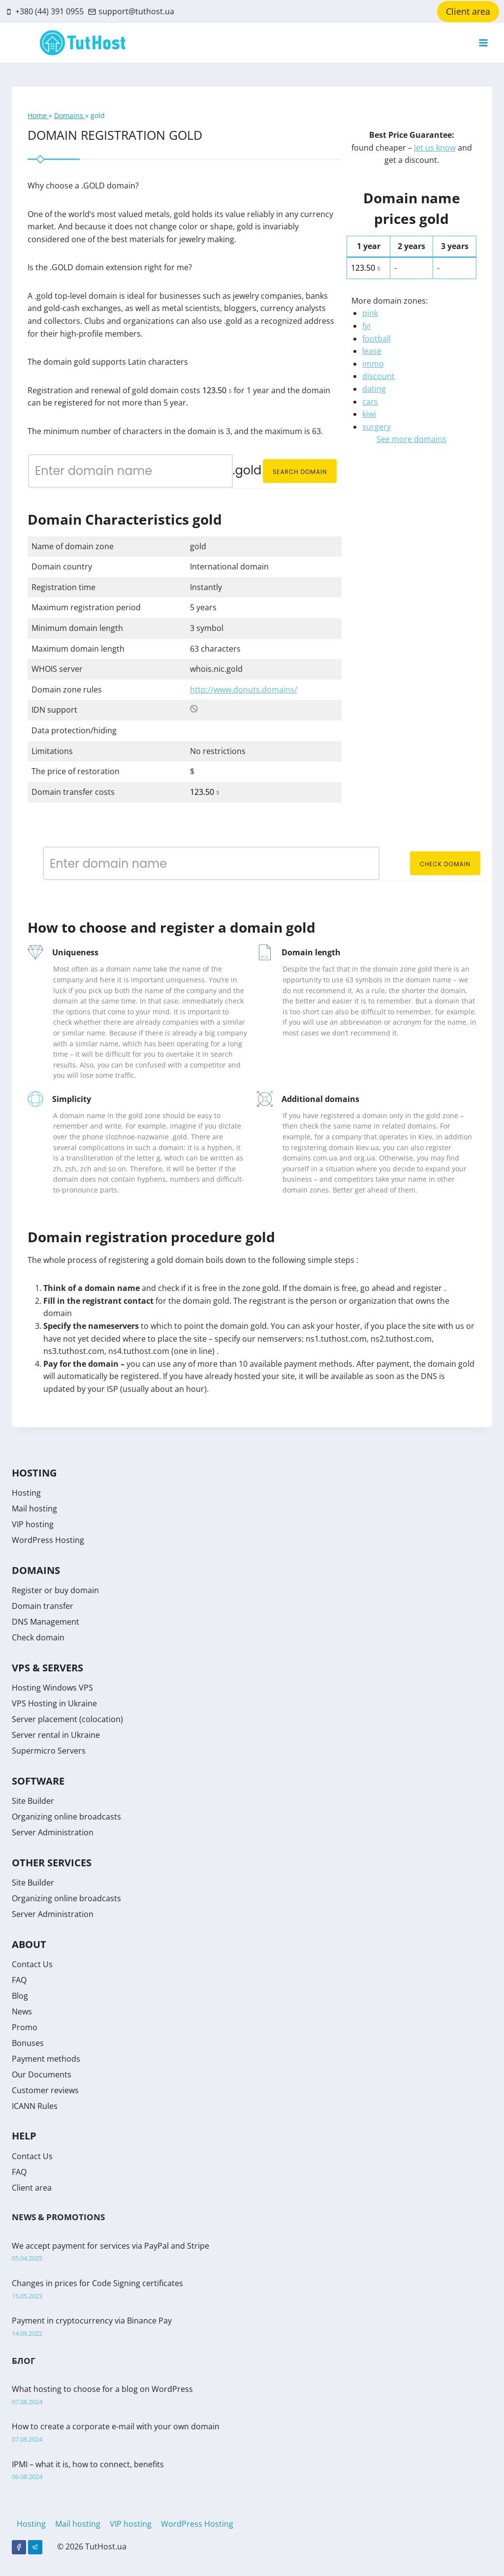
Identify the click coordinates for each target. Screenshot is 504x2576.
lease (371, 351)
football (376, 338)
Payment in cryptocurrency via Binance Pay (92, 2320)
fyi (366, 325)
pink (370, 313)
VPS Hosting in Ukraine (54, 1703)
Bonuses (28, 2043)
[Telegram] (35, 2547)
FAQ (19, 1980)
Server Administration (53, 1832)
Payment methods (46, 2058)
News (22, 2011)
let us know (435, 147)
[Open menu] (483, 43)
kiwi (369, 413)
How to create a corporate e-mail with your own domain (116, 2426)
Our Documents (41, 2074)
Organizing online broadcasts (66, 1816)
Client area (468, 11)
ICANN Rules (35, 2106)
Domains (69, 115)
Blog (20, 1995)
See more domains (411, 439)
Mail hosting (34, 1508)
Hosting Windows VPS (52, 1687)
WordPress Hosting (48, 1540)
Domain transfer (42, 1606)
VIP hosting (33, 1524)
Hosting (26, 1492)
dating (374, 388)
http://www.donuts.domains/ (243, 689)
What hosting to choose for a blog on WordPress (102, 2389)
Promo (24, 2027)
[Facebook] (19, 2547)
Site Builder (33, 1800)
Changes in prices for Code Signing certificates (97, 2283)
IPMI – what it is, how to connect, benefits (88, 2464)
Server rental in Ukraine (56, 1734)
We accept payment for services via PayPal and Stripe (110, 2245)
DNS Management (45, 1621)
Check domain (445, 864)
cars (370, 401)
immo (373, 363)
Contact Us (32, 1964)
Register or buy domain (55, 1590)
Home (38, 115)
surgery (376, 426)
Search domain (300, 472)
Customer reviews (45, 2090)
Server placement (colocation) (67, 1719)
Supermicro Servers (49, 1750)
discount (378, 376)
